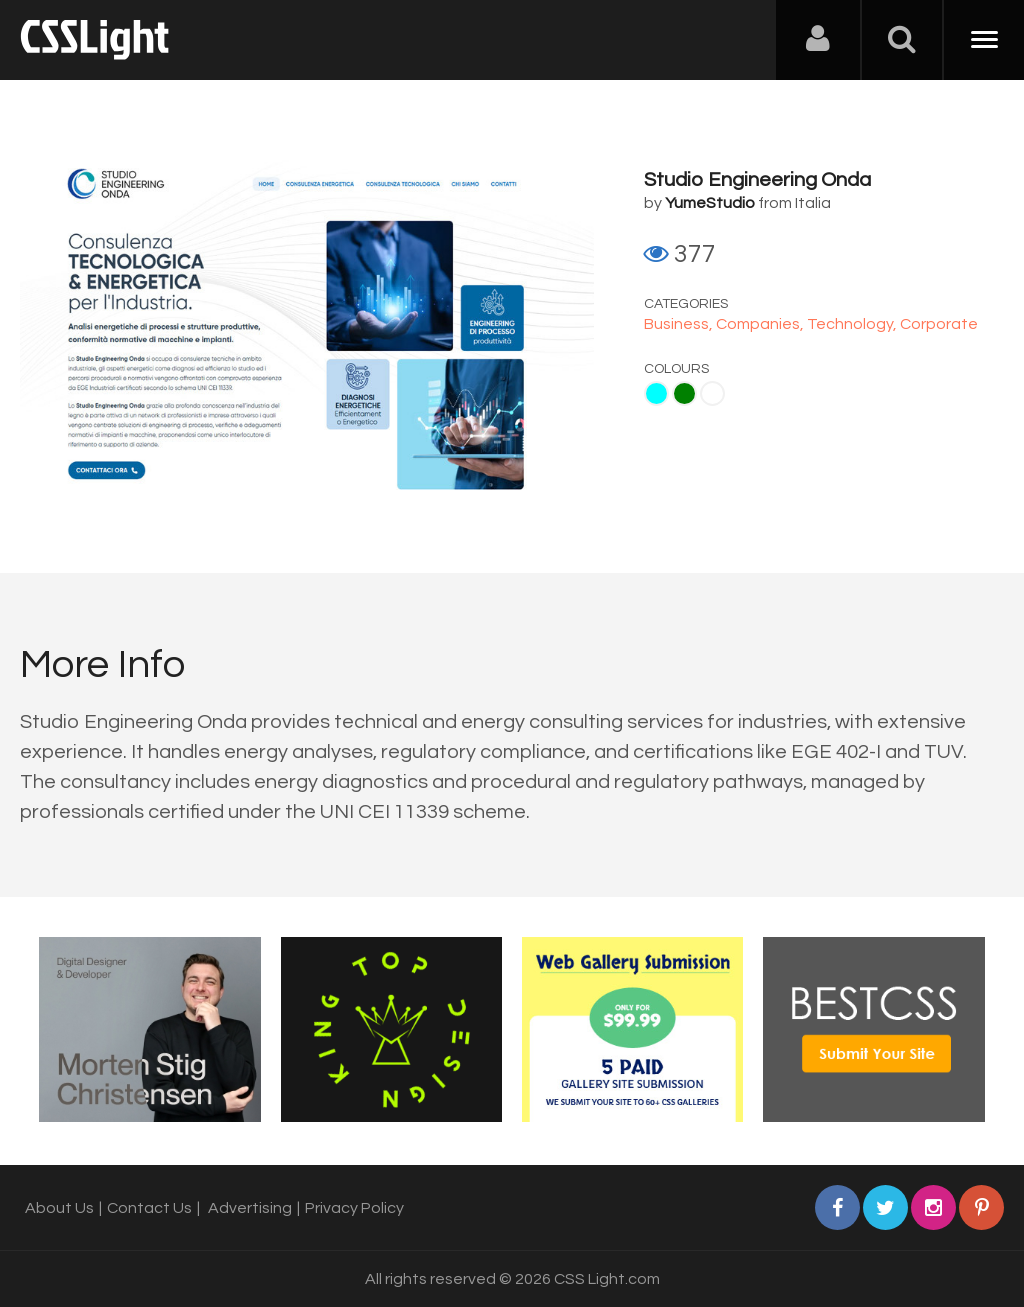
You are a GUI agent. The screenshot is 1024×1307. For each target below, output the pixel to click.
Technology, (853, 324)
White (712, 393)
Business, (680, 324)
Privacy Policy (354, 1208)
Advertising (250, 1208)
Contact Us (149, 1208)
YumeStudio (710, 203)
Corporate (939, 324)
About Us (59, 1208)
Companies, (761, 324)
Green (684, 393)
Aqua (656, 393)
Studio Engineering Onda (757, 180)
